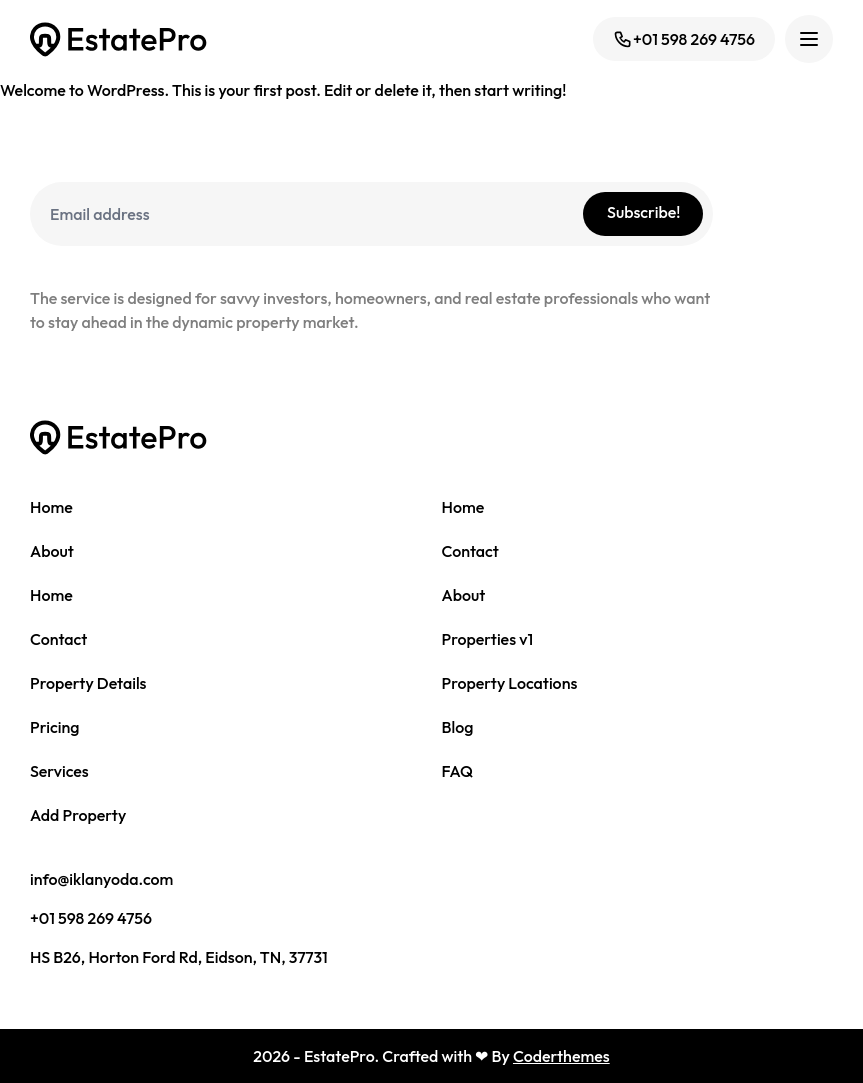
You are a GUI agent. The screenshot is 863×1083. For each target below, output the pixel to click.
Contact (470, 551)
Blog (458, 727)
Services (59, 771)
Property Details (88, 683)
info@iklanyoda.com (101, 879)
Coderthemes (561, 1056)
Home (51, 507)
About (52, 551)
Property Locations (510, 683)
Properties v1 (488, 639)
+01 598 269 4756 (684, 39)
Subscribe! (643, 212)
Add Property (78, 815)
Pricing (54, 727)
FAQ (458, 771)
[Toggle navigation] (809, 39)
